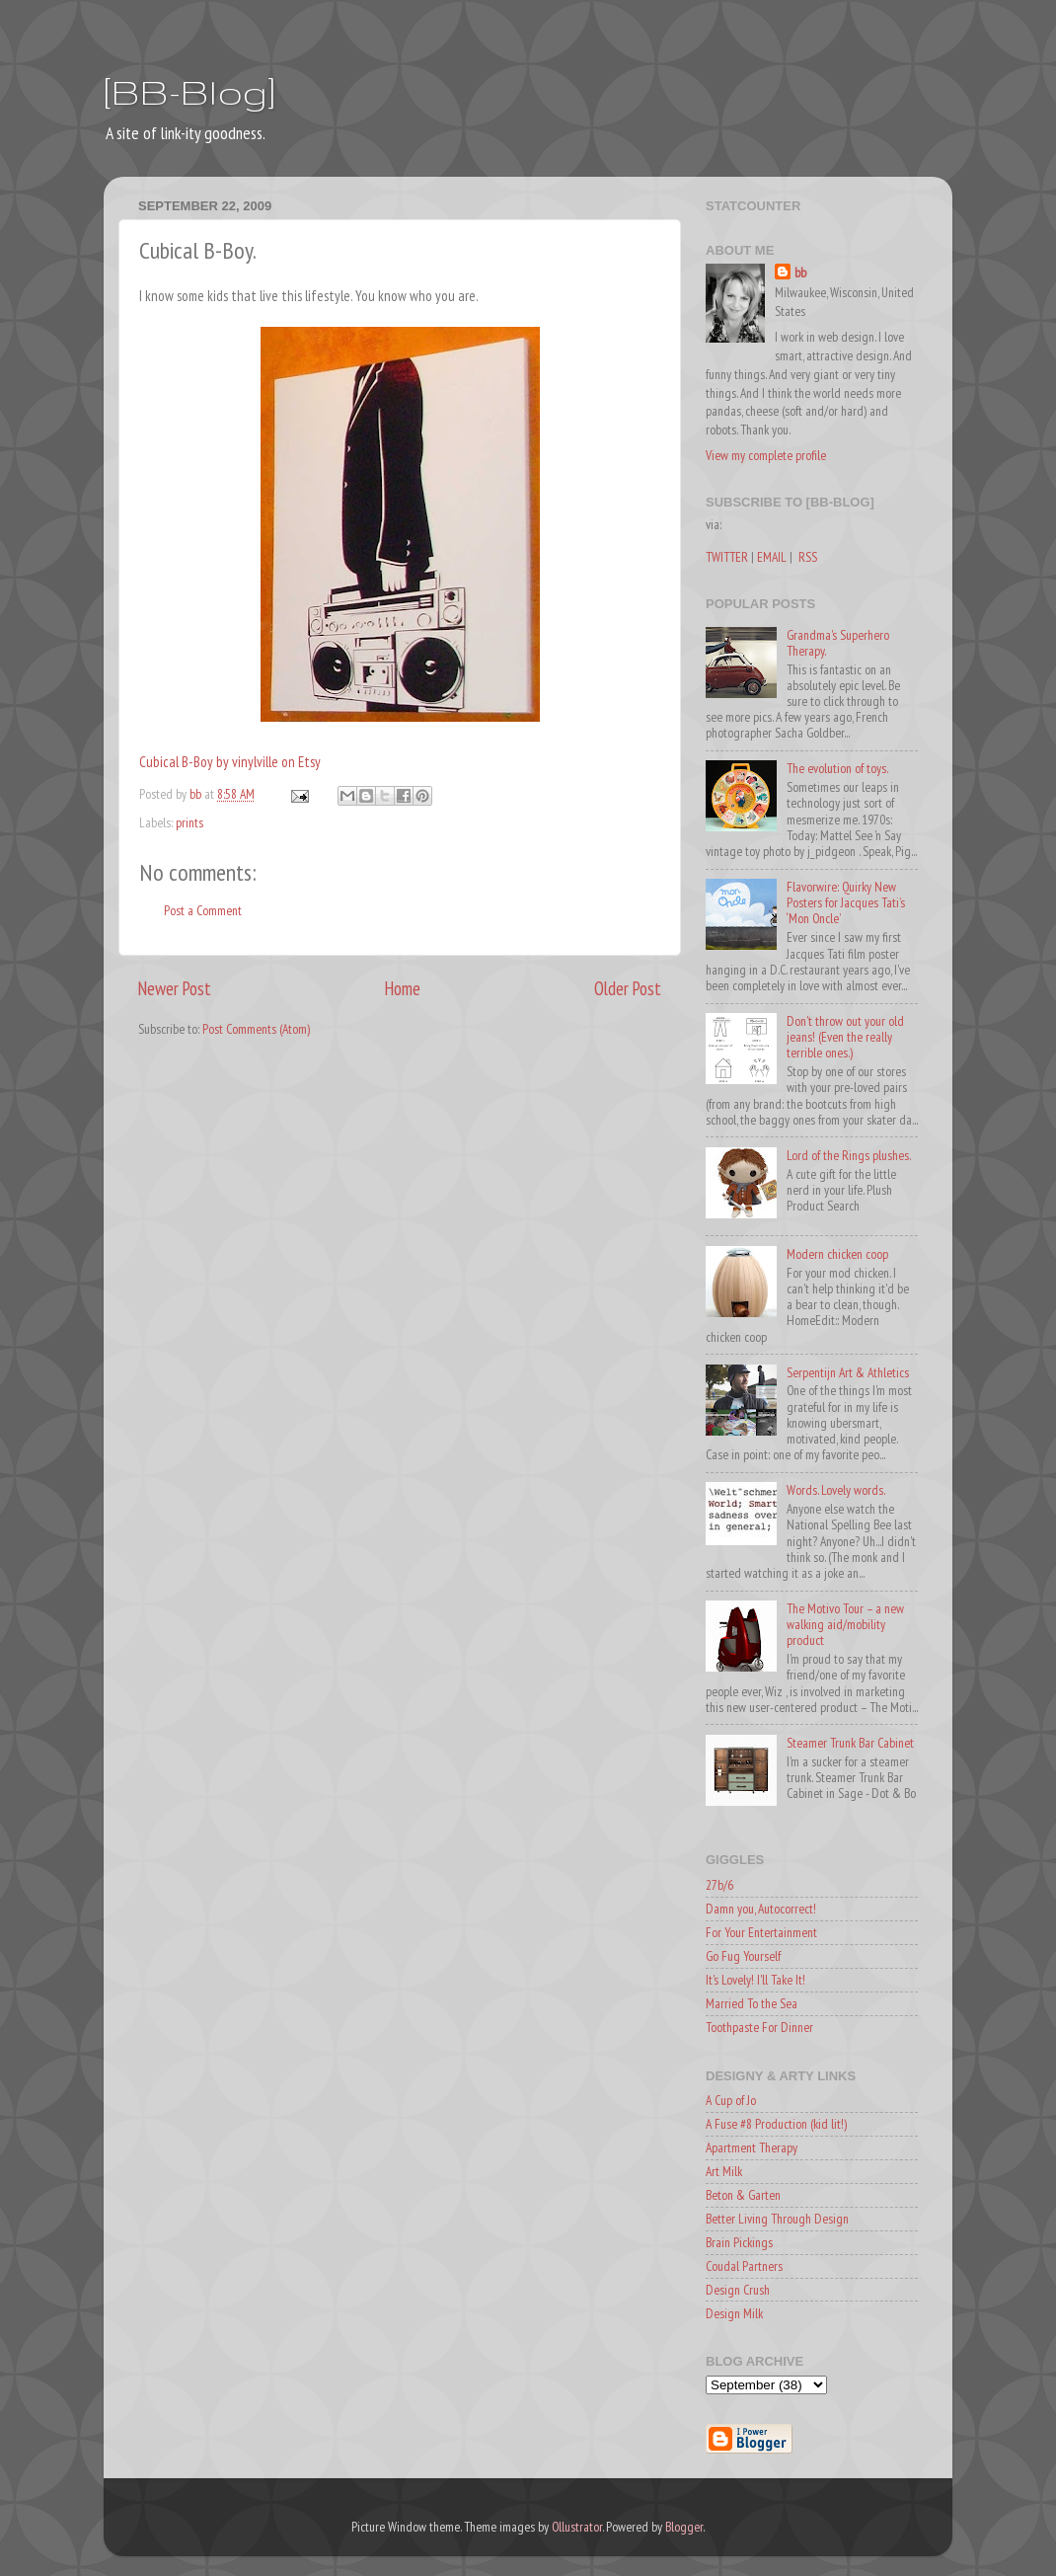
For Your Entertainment (761, 1932)
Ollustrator (577, 2527)
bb (800, 272)
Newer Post (174, 988)
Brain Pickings (739, 2242)
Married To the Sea (751, 2003)
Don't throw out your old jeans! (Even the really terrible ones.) (845, 1036)
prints (189, 822)
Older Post (627, 988)
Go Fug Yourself (743, 1956)
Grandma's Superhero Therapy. (838, 643)
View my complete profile (766, 455)
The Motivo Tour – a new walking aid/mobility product (845, 1624)
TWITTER (727, 557)
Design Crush (738, 2290)
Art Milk (724, 2171)
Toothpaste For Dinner (759, 2027)
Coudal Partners (744, 2266)
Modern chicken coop (837, 1254)
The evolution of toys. (837, 768)
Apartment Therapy (751, 2147)
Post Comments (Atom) (256, 1029)
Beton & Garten (743, 2195)
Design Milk (734, 2313)
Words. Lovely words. (836, 1490)
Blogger (684, 2527)
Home (402, 988)
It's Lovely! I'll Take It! (755, 1980)
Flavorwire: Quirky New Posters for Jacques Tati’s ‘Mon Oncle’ (846, 902)
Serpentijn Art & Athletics (848, 1372)
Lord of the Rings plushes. (849, 1155)
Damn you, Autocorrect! (761, 1908)
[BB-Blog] (189, 91)
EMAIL (772, 557)
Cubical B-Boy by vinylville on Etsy (230, 761)
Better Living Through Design (777, 2218)
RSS (807, 557)
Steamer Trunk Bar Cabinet (850, 1743)
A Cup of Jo (731, 2100)
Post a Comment (203, 910)
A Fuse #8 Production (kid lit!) (776, 2124)
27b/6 (719, 1885)
